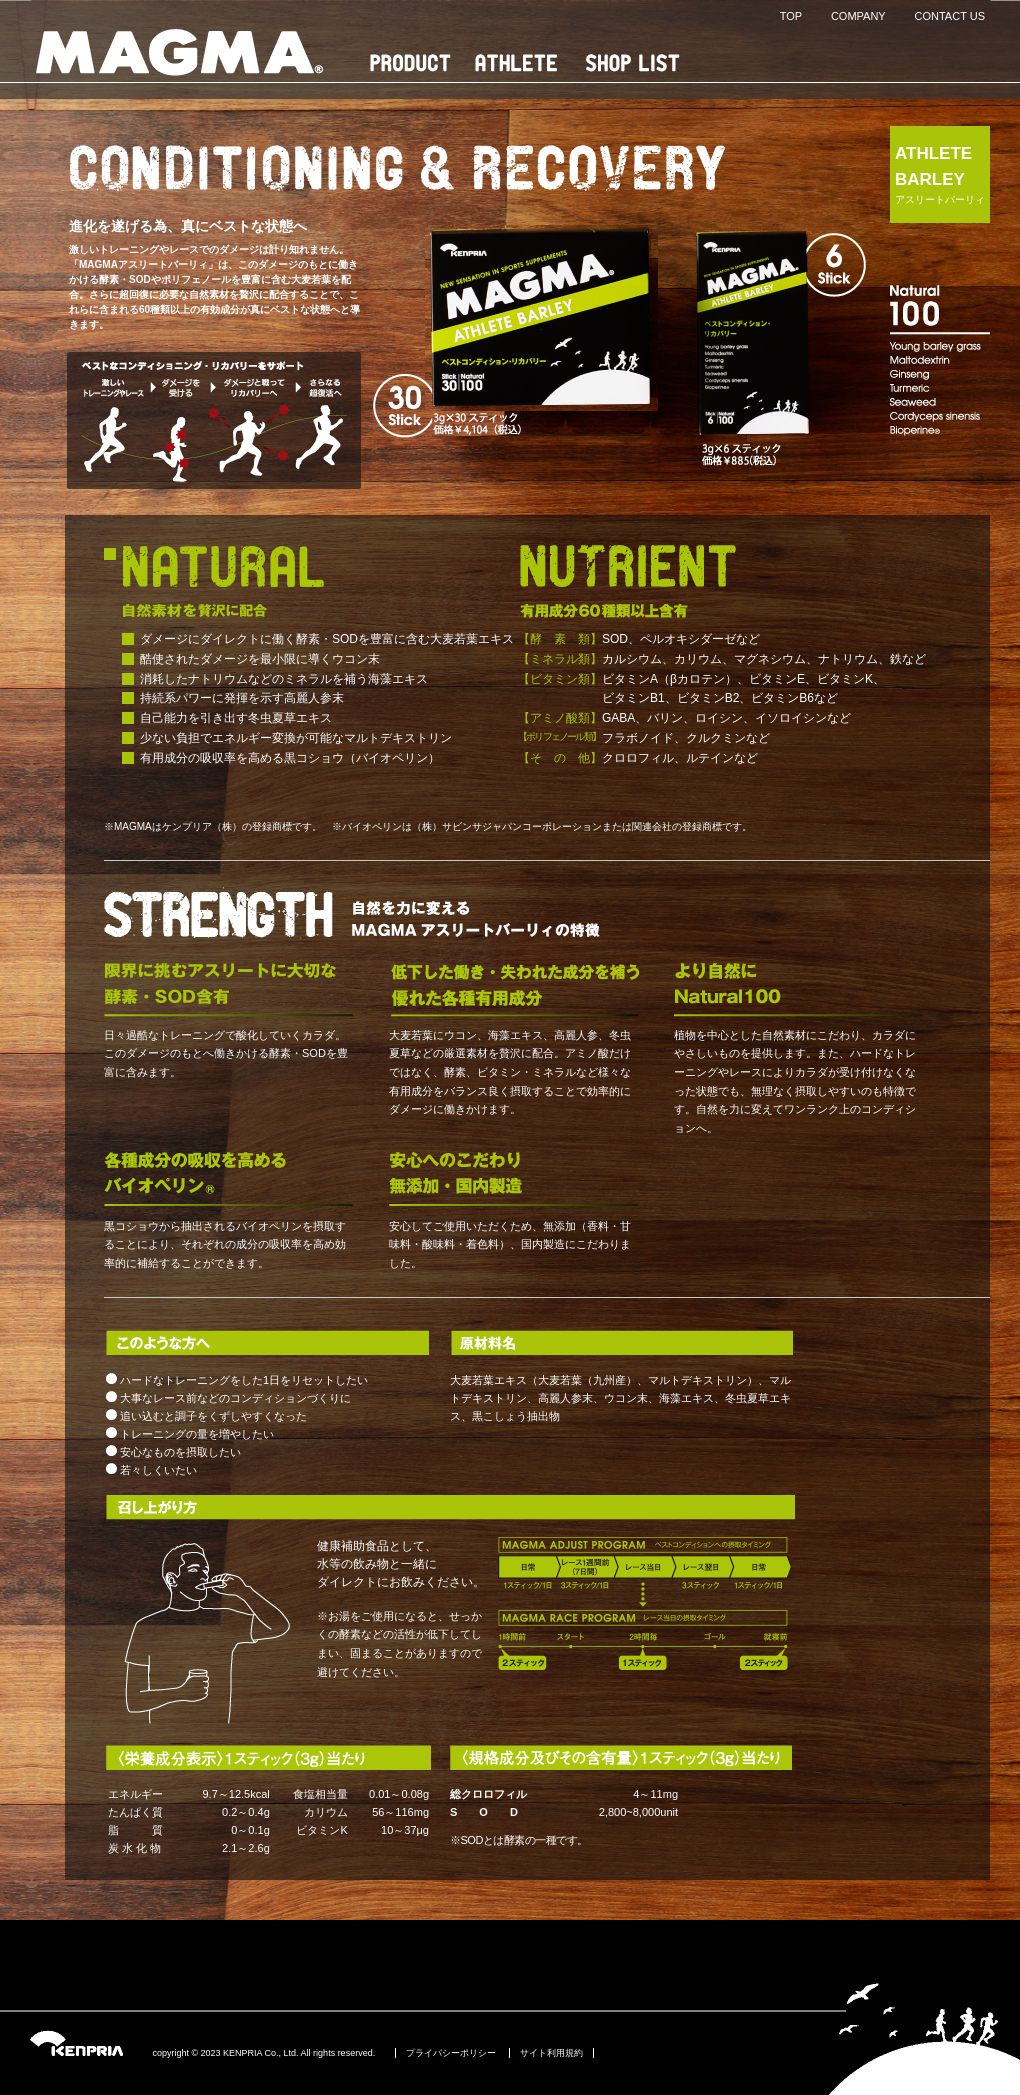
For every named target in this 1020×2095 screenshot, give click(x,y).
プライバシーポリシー (451, 2053)
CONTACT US (950, 16)
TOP (791, 16)
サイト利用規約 (551, 2053)
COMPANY (858, 16)
